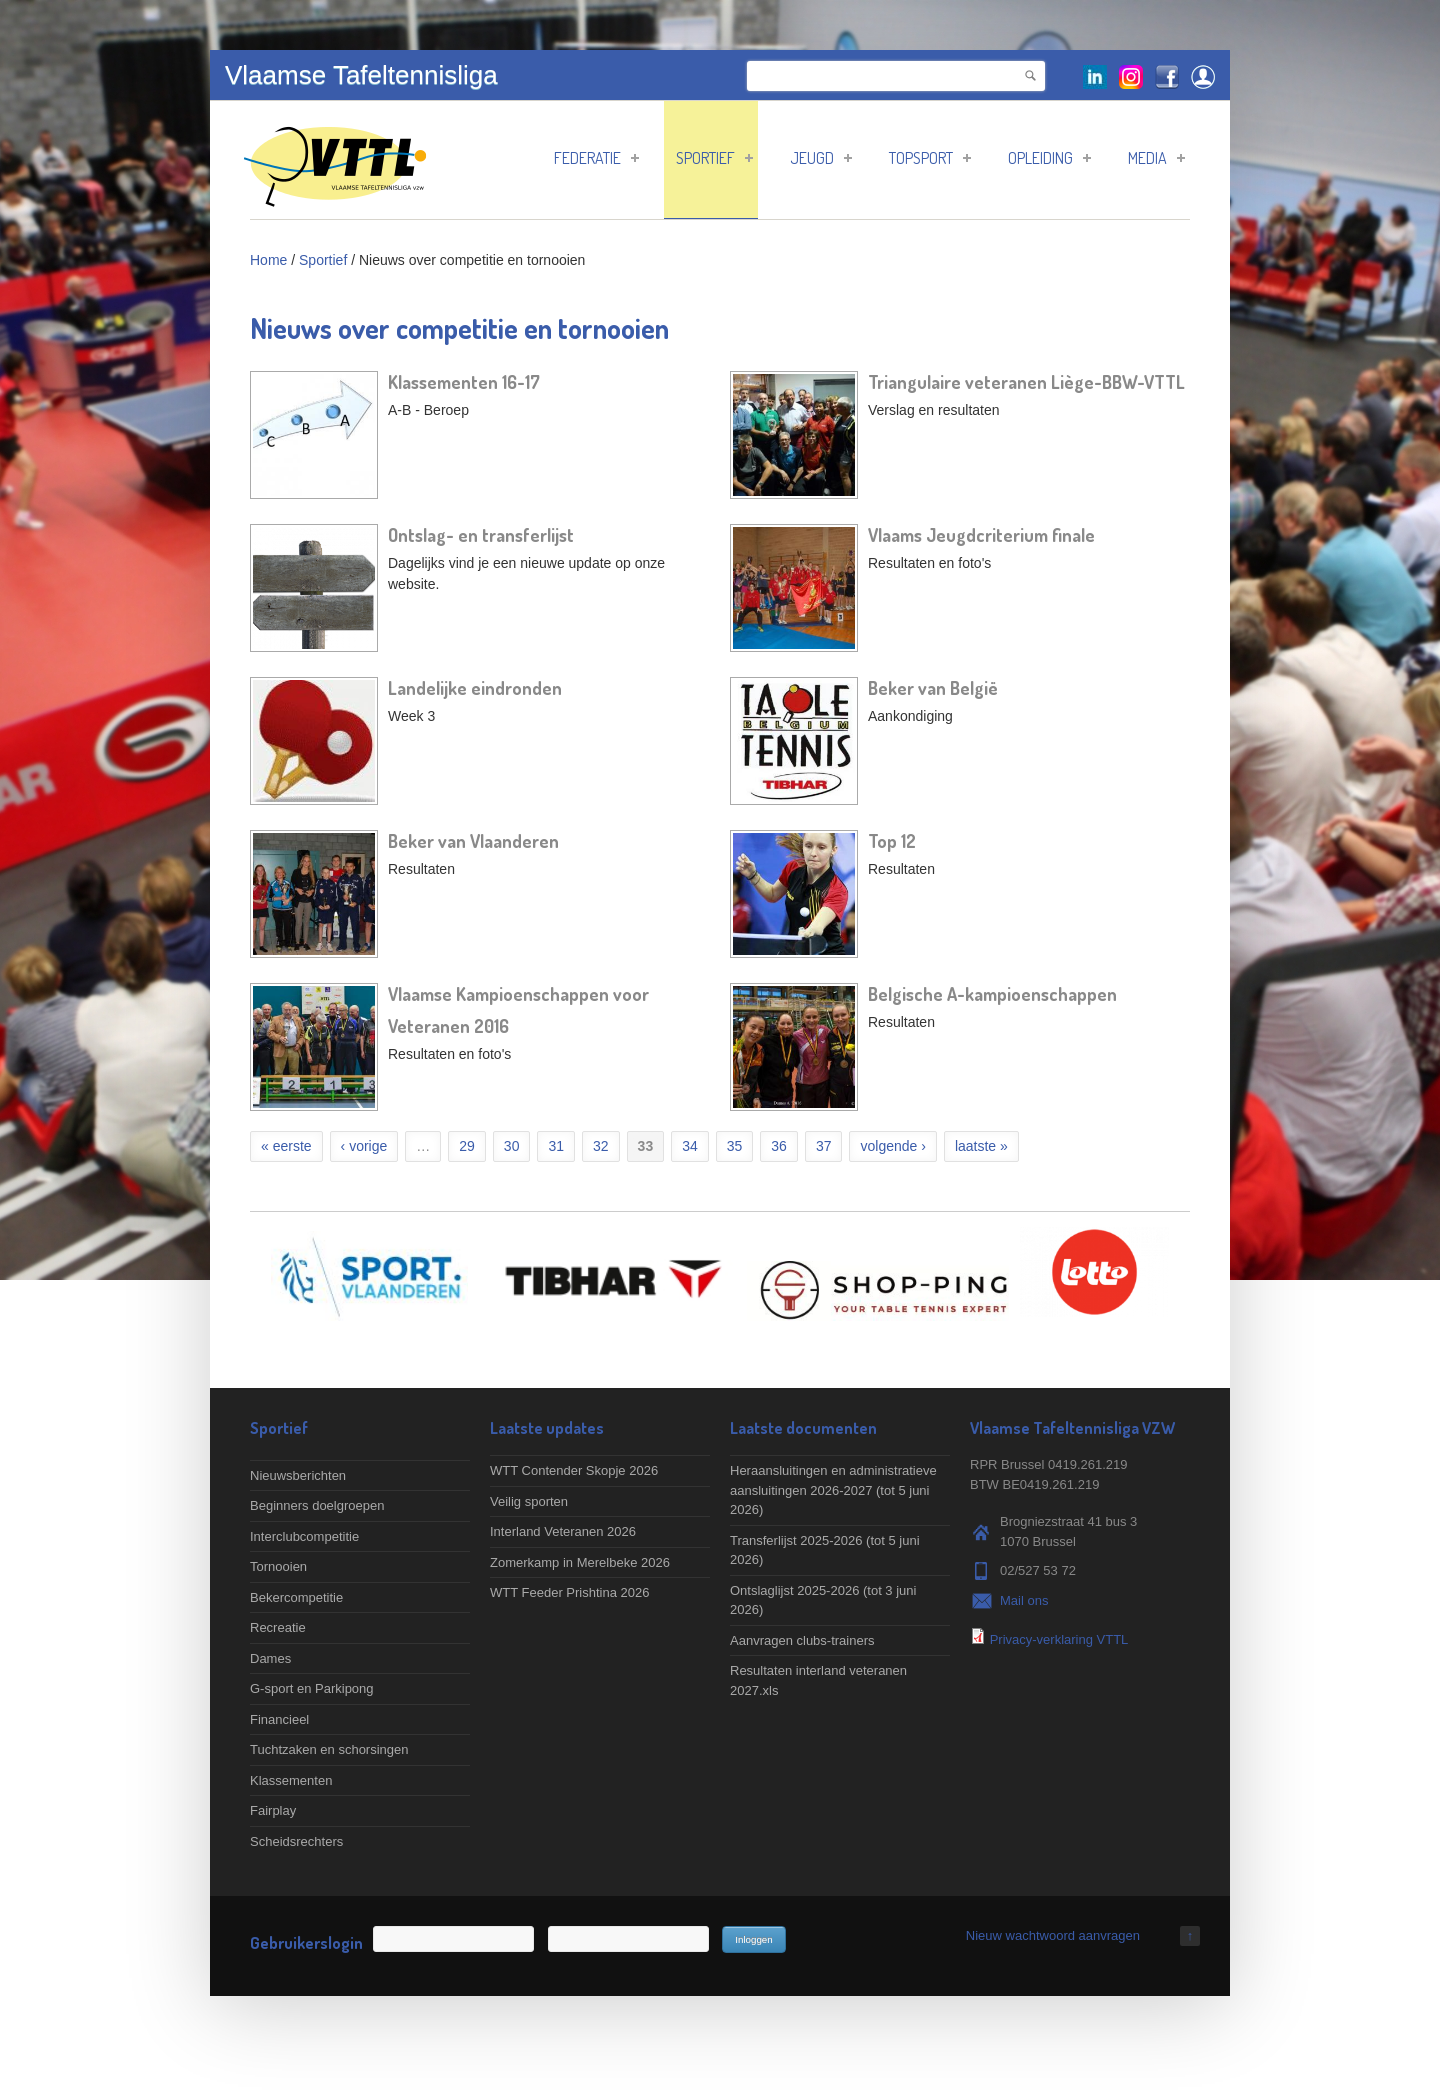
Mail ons (1024, 1600)
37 (824, 1146)
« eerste (286, 1146)
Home (268, 260)
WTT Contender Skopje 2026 (574, 1470)
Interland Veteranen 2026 (563, 1531)
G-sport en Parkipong (312, 1688)
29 (467, 1146)
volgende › (892, 1146)
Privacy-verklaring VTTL (1059, 1639)
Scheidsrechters (296, 1841)
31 (556, 1146)
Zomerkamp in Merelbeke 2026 (580, 1562)
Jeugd (821, 158)
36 (779, 1146)
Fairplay (273, 1810)
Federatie (596, 158)
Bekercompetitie (296, 1597)
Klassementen (291, 1780)
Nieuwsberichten (298, 1475)
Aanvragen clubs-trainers (802, 1640)
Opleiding (1049, 158)
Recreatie (278, 1627)
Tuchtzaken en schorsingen (329, 1749)
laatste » (981, 1146)
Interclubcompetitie (304, 1536)
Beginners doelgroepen (317, 1505)
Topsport (930, 158)
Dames (270, 1658)
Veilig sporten (529, 1501)
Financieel (279, 1719)
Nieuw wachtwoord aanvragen (1053, 1935)
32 (601, 1146)
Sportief (714, 158)
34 (690, 1146)
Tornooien (278, 1566)
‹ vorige (364, 1146)
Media (1156, 158)
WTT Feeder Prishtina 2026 (569, 1592)
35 (735, 1146)
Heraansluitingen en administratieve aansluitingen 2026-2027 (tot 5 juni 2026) (833, 1490)
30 (512, 1146)
